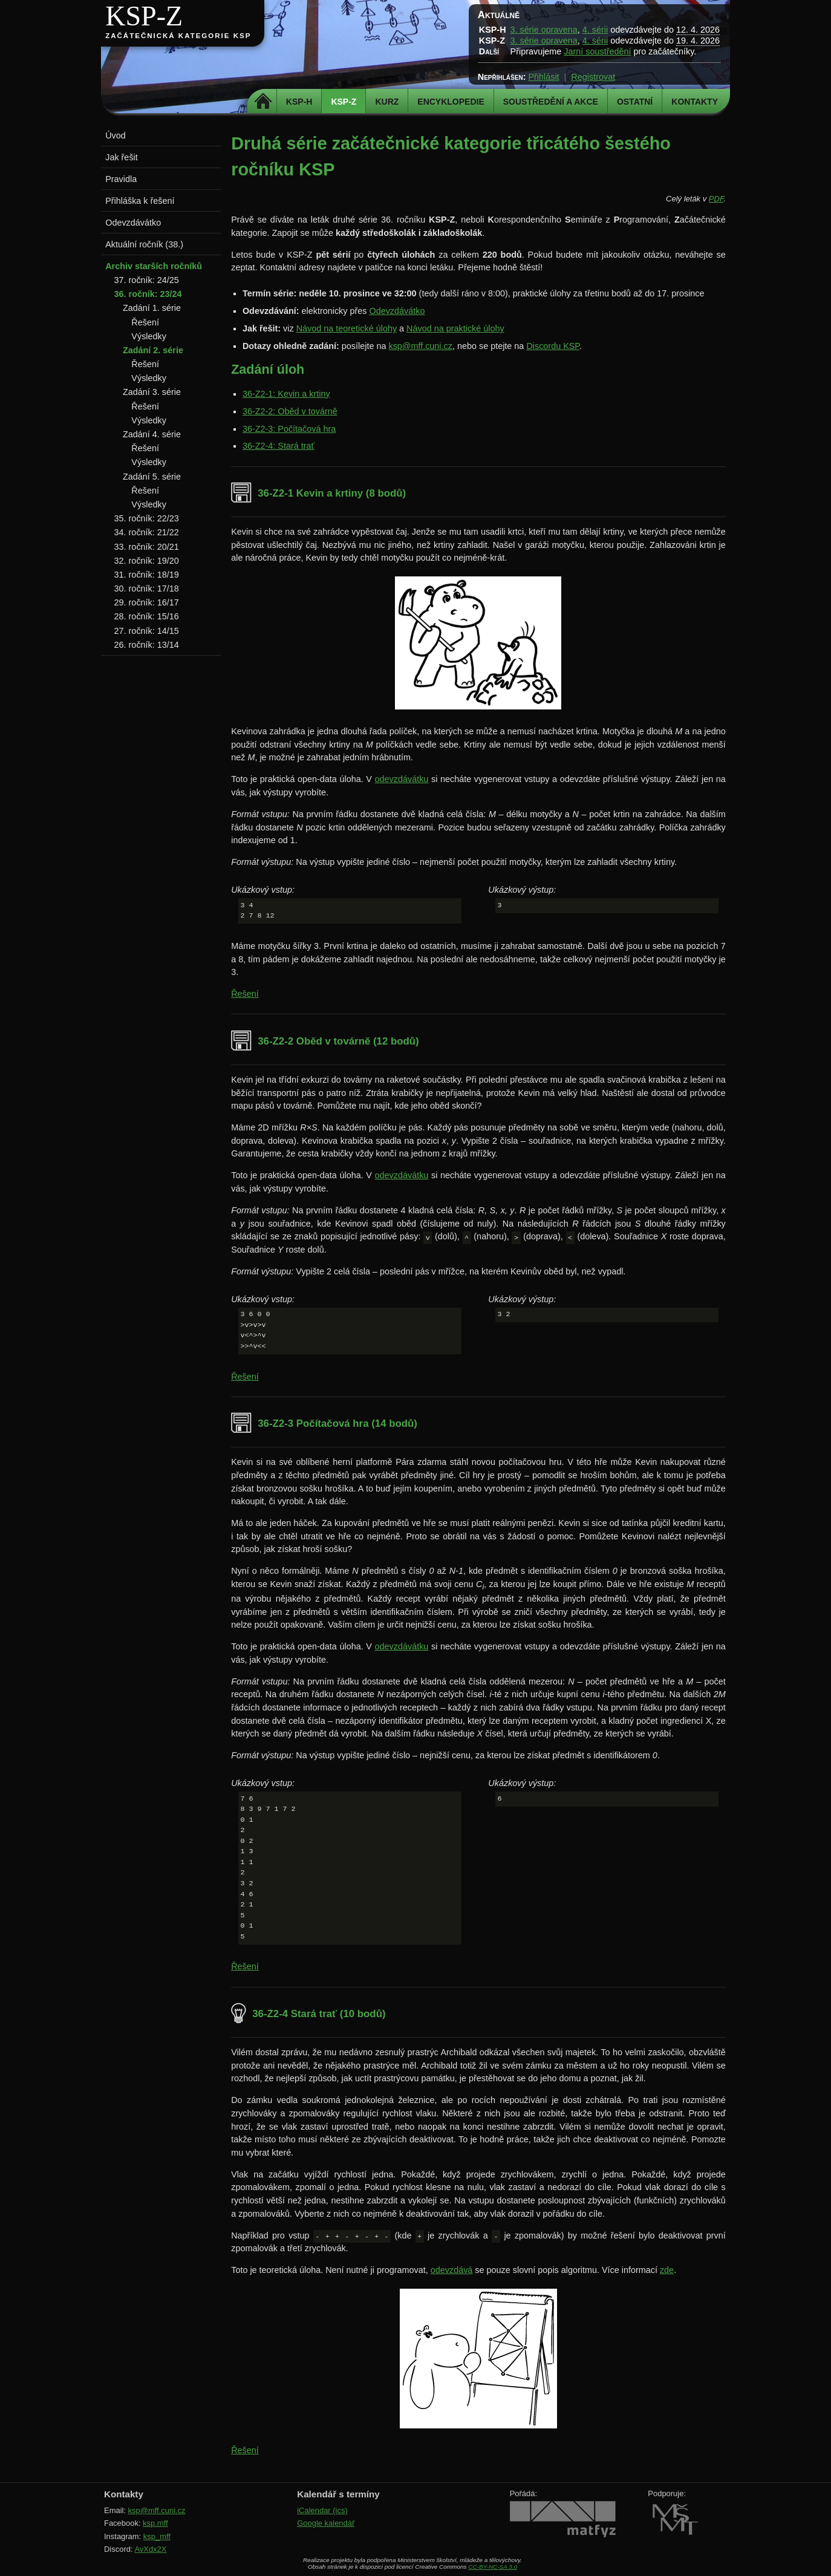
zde (667, 2270)
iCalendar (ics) (322, 2510)
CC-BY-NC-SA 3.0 (492, 2566)
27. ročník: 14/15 (146, 631)
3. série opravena (544, 29)
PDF (716, 198)
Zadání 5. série (152, 476)
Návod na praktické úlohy (455, 328)
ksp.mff (155, 2523)
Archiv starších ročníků (153, 266)
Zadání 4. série (152, 434)
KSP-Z (144, 16)
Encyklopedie (450, 101)
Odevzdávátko (397, 311)
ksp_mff (157, 2536)
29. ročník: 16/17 (146, 602)
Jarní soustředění (597, 51)
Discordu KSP (552, 346)
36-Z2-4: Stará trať (278, 446)
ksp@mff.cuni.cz (420, 346)
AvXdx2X (150, 2549)
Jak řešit (121, 157)
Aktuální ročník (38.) (144, 244)
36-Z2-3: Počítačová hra (289, 429)
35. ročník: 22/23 (146, 518)
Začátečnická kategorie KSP (178, 35)
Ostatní (635, 101)
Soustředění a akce (550, 101)
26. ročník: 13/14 (146, 645)
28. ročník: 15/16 (146, 616)
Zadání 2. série (153, 350)
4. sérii (595, 29)
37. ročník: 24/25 (146, 280)
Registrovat (593, 77)
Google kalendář (325, 2523)
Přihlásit (543, 77)
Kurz (387, 101)
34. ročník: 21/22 (146, 532)
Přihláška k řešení (139, 201)
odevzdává (452, 2270)
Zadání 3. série (152, 392)
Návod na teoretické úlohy (346, 328)
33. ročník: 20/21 (146, 547)
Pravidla (121, 179)
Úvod (115, 135)
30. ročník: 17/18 (146, 588)
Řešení (245, 994)
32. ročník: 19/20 (146, 561)
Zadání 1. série (152, 308)
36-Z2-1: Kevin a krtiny (286, 394)
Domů (263, 101)
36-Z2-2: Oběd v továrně (290, 411)
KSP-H (299, 101)
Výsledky (148, 336)
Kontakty (694, 101)
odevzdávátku (402, 779)
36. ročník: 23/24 (148, 294)
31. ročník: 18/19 (146, 574)
